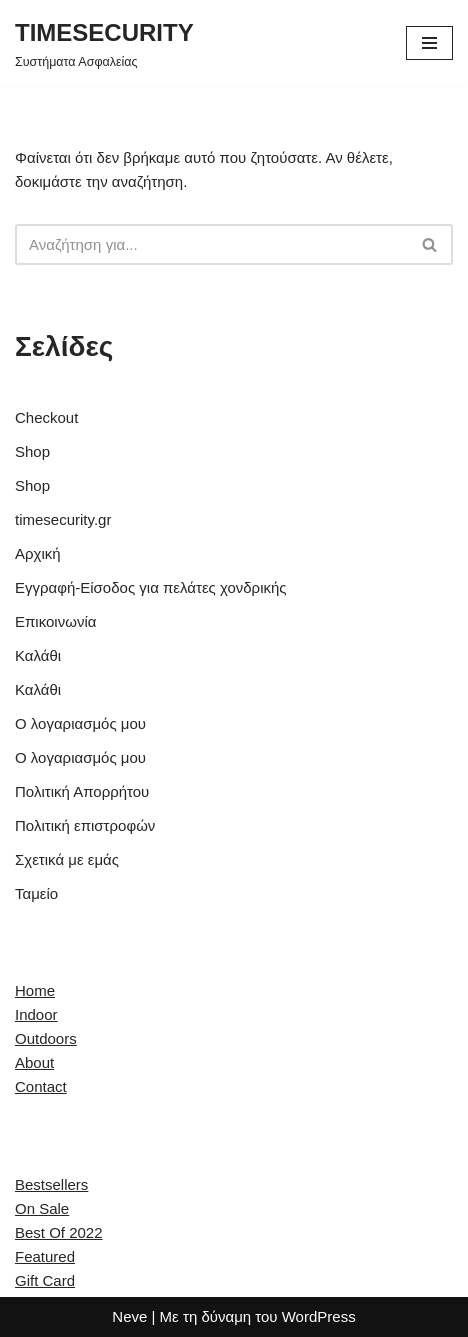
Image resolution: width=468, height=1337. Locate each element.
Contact (41, 1086)
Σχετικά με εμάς (67, 859)
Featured (45, 1256)
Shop (32, 451)
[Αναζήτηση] (211, 244)
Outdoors (46, 1038)
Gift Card (45, 1280)
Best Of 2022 (59, 1232)
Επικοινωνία (55, 621)
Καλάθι (38, 655)
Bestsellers (51, 1184)
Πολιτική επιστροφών (85, 825)
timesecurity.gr (63, 519)
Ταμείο (36, 893)
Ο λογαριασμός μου (80, 723)
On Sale (42, 1208)
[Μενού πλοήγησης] (429, 43)
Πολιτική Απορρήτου (82, 791)
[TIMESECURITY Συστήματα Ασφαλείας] (104, 43)
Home (35, 990)
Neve (129, 1316)
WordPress (319, 1316)
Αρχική (38, 553)
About (34, 1062)
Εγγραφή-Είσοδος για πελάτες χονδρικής (151, 587)
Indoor (36, 1014)
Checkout (46, 417)
